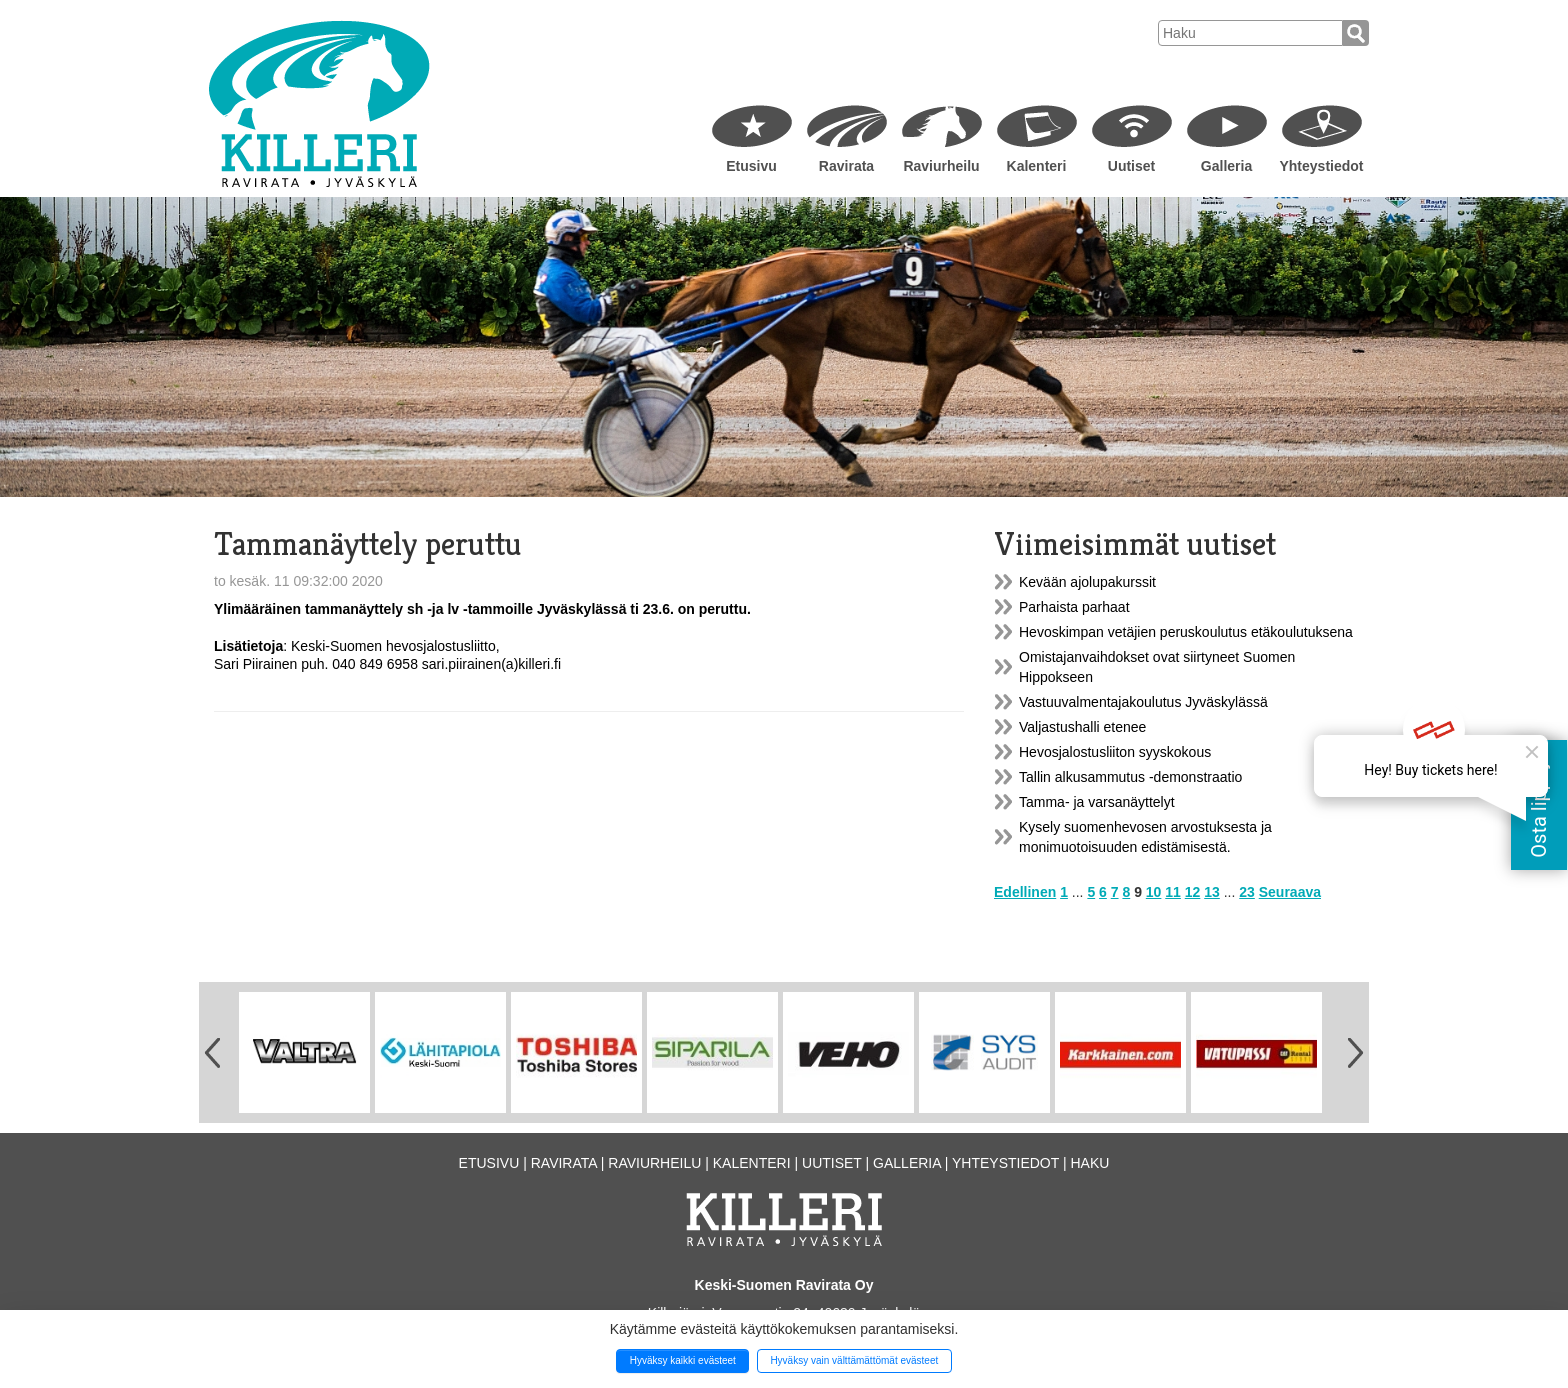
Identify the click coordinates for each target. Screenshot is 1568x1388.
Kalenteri (1037, 166)
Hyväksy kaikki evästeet (683, 1360)
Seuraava (1290, 892)
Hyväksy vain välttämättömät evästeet (854, 1360)
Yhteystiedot (1321, 166)
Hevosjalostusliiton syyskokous (1115, 752)
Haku (1089, 1163)
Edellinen (1025, 892)
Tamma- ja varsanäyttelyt (1097, 802)
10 (1154, 892)
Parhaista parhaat (1074, 607)
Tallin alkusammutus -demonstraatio (1130, 777)
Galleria (1226, 166)
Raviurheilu (941, 166)
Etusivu (751, 166)
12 (1193, 892)
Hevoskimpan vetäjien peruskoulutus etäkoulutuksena (1186, 632)
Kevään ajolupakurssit (1087, 582)
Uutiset (1131, 166)
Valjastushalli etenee (1082, 727)
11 (1173, 892)
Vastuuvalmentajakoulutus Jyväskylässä (1143, 702)
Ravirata (846, 166)
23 (1247, 892)
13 (1212, 892)
